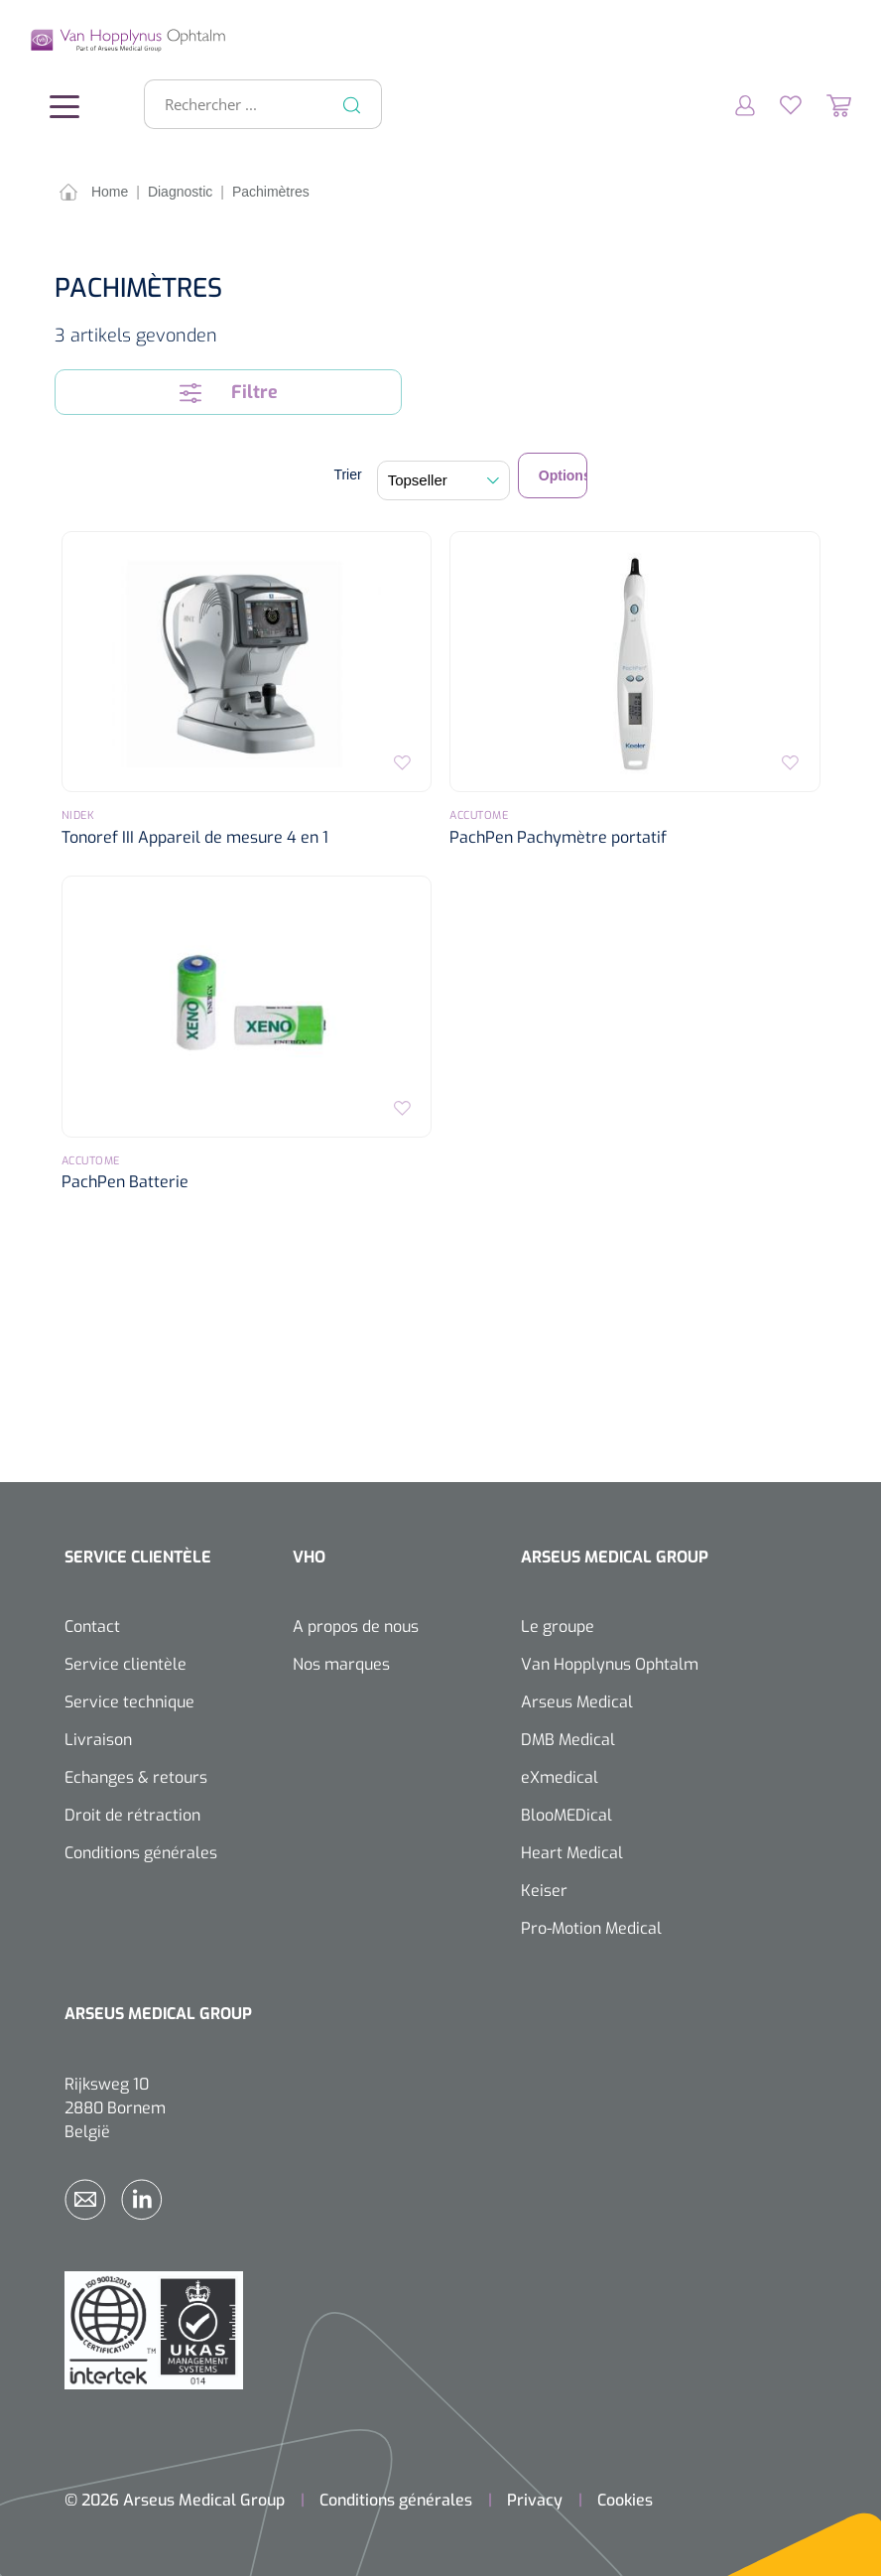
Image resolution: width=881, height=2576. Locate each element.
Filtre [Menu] (229, 391)
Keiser (544, 1889)
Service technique (129, 1701)
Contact (92, 1625)
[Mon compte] (732, 103)
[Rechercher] (352, 103)
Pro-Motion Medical (591, 1927)
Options (563, 474)
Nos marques (341, 1663)
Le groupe (557, 1625)
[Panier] (826, 103)
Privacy (535, 2499)
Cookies (625, 2499)
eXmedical (559, 1776)
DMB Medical (568, 1738)
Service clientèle (125, 1663)
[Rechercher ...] (254, 103)
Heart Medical (572, 1851)
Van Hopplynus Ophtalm (609, 1663)
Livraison (98, 1738)
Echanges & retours (135, 1776)
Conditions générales (140, 1851)
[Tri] (443, 479)
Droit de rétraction (132, 1814)
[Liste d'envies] (778, 103)
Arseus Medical (577, 1701)
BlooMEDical (566, 1814)
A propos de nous (356, 1625)
